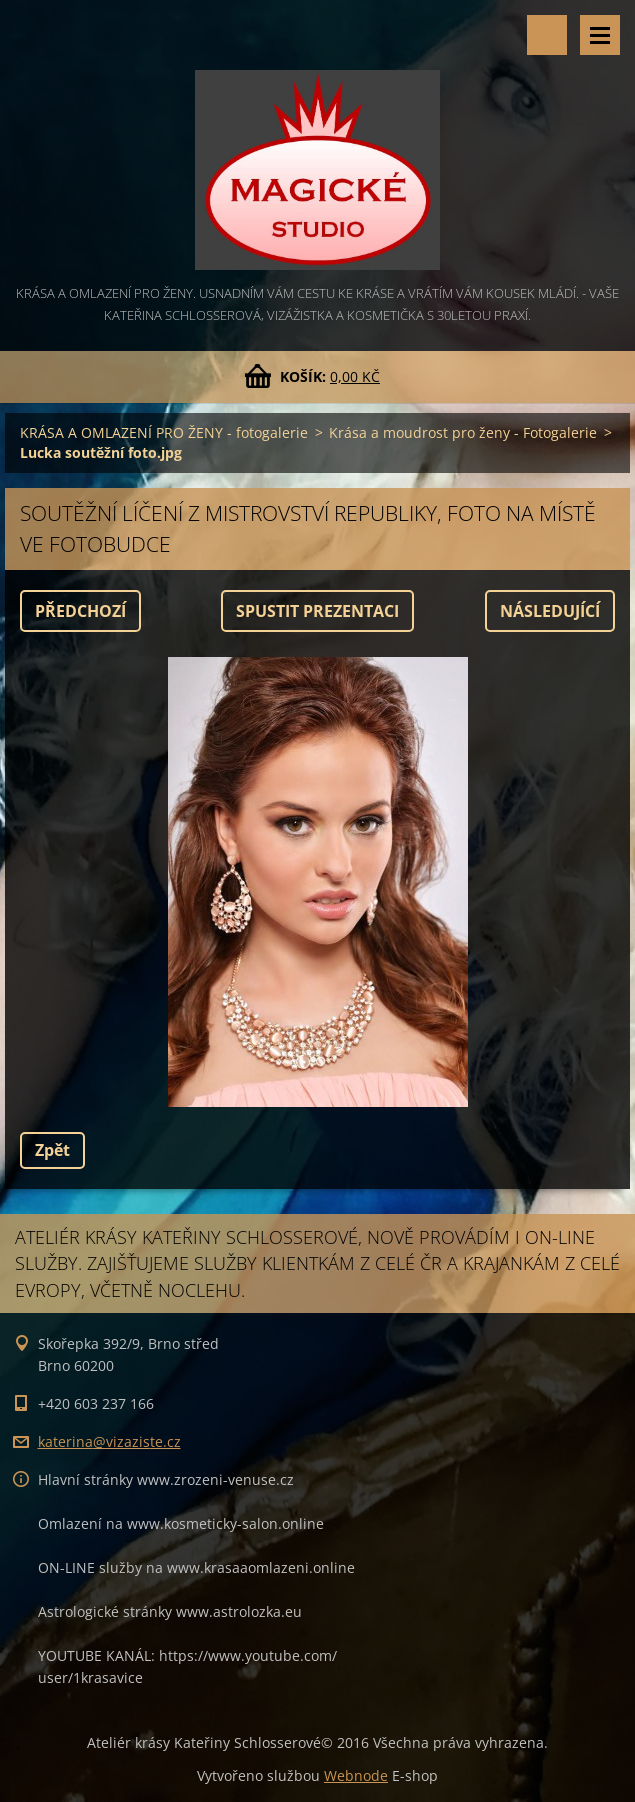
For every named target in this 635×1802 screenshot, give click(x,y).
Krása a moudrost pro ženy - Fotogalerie (463, 432)
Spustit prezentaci (317, 611)
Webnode (356, 1775)
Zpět (52, 1150)
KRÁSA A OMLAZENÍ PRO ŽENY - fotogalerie (164, 432)
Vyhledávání (547, 35)
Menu (600, 35)
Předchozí (80, 611)
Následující (550, 611)
